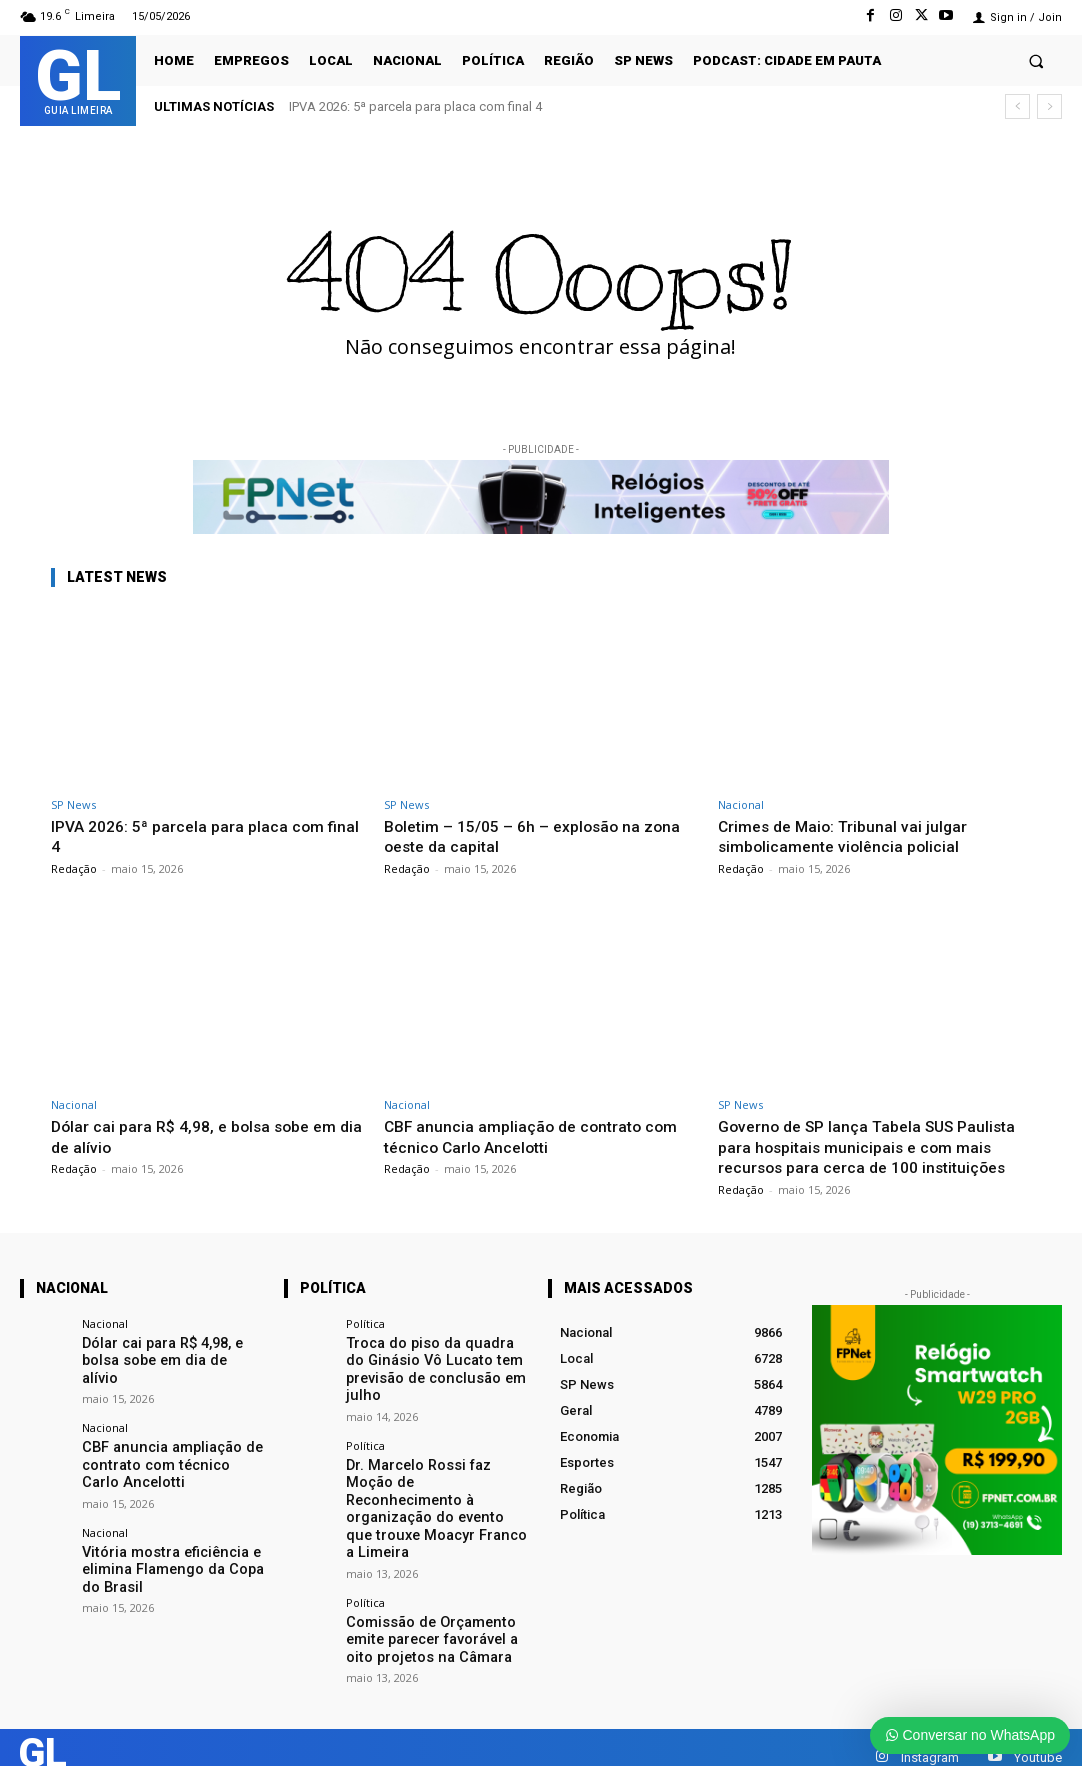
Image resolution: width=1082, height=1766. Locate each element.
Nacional (741, 804)
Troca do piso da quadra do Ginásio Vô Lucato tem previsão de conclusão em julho (429, 1386)
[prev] (1017, 106)
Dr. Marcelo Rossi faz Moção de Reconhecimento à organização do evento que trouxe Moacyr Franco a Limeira (433, 1507)
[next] (1049, 106)
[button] (1036, 60)
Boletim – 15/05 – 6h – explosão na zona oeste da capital (520, 836)
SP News (73, 804)
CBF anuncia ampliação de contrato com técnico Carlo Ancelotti (537, 1136)
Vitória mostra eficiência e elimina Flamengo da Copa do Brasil (170, 1560)
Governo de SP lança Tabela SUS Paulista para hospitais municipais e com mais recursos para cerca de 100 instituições (873, 1156)
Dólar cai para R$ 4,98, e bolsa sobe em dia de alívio (171, 1370)
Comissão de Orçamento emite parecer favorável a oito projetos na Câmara (436, 1622)
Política (365, 1343)
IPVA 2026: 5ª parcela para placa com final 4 (415, 106)
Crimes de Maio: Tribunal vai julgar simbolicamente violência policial (848, 836)
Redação (74, 868)
